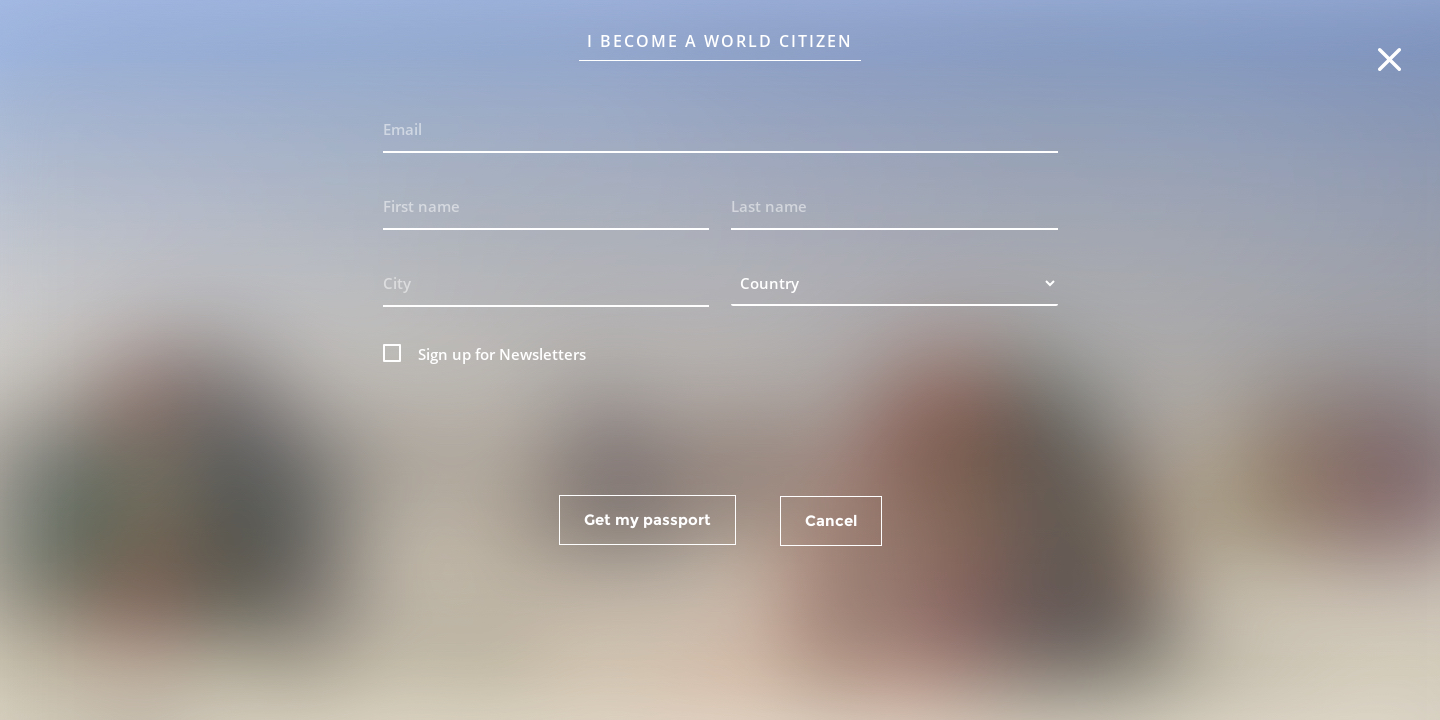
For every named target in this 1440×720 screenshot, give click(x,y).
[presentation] (720, 426)
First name (421, 206)
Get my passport (647, 519)
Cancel (831, 520)
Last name (769, 206)
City (397, 283)
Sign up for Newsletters (502, 354)
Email (402, 129)
